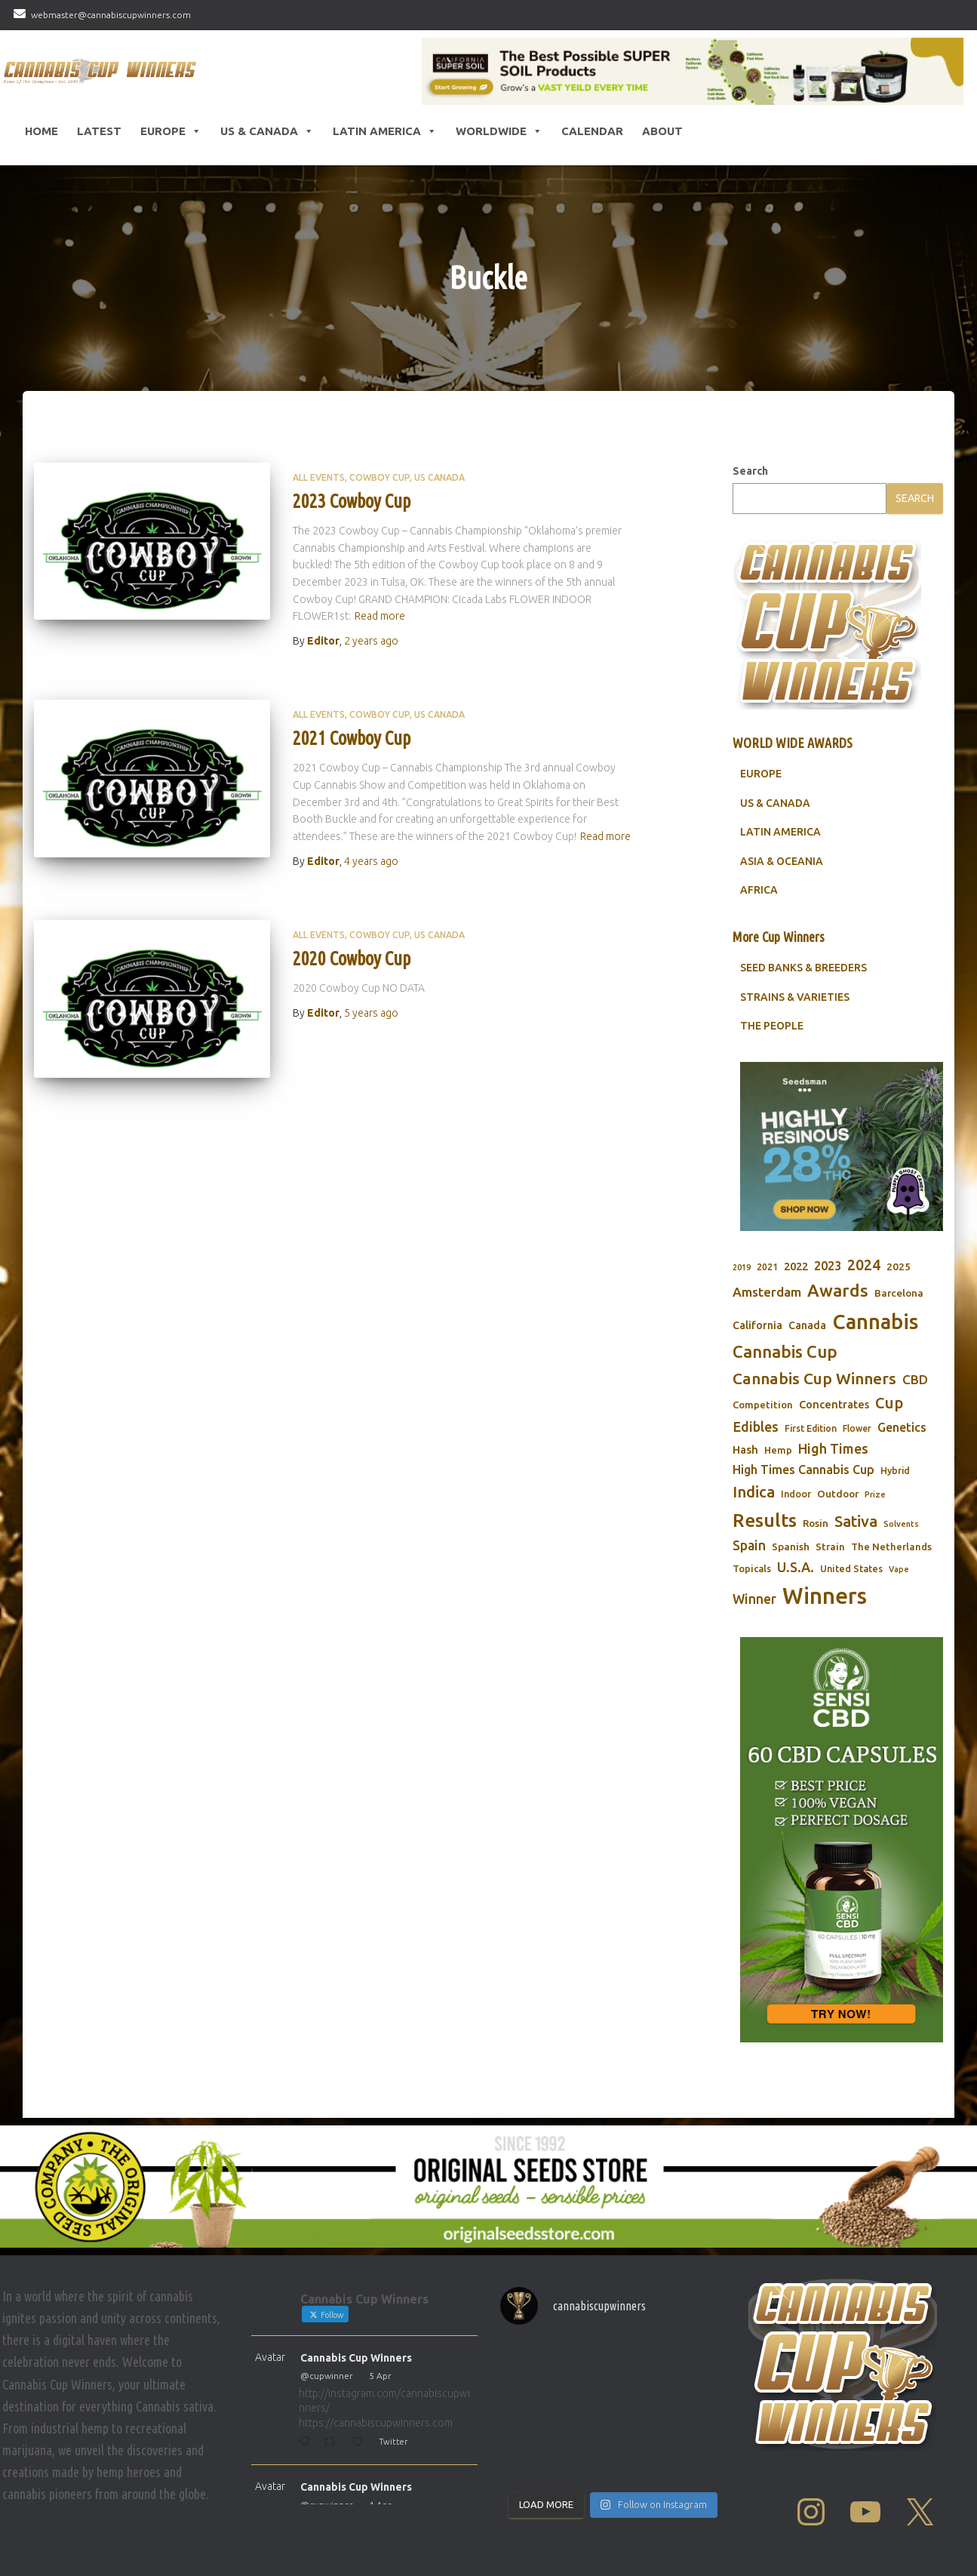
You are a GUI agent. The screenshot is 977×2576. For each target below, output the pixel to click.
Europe (170, 131)
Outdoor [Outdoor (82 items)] (838, 1494)
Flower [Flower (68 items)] (857, 1428)
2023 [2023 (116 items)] (827, 1266)
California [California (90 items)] (757, 1325)
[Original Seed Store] (488, 2186)
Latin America (385, 131)
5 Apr (380, 2376)
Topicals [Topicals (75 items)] (752, 1568)
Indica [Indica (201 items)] (754, 1491)
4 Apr (380, 2505)
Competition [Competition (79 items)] (763, 1404)
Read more (380, 616)
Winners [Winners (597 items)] (824, 1595)
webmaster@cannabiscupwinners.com (111, 15)
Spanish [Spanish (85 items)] (791, 1546)
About (662, 131)
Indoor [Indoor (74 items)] (796, 1493)
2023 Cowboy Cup (351, 501)
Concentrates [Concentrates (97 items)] (834, 1404)
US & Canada (267, 131)
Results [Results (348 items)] (765, 1520)
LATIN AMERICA (780, 832)
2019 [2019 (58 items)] (742, 1267)
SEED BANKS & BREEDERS (803, 968)
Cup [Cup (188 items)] (889, 1402)
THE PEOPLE (771, 1026)
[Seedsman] (841, 1146)
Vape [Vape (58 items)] (899, 1569)
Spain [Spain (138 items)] (749, 1545)
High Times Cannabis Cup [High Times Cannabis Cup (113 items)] (803, 1469)
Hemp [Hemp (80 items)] (778, 1450)
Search (750, 471)
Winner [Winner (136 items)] (754, 1599)
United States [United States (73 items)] (851, 1568)
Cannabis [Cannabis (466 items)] (875, 1321)
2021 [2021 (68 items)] (767, 1267)
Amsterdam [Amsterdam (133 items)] (767, 1292)
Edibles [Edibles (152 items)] (756, 1426)
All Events (319, 477)
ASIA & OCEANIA (781, 861)
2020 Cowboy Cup (351, 958)
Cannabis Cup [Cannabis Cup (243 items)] (785, 1351)
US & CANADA (775, 803)
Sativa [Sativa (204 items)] (855, 1521)
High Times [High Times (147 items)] (833, 1448)
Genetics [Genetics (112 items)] (901, 1427)
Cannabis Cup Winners (356, 2358)
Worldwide (499, 131)
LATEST (99, 131)
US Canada (439, 477)
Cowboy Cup (379, 477)
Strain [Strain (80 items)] (830, 1547)
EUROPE (761, 774)
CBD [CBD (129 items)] (915, 1379)
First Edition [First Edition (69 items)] (811, 1428)
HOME (41, 131)
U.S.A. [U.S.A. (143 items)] (795, 1566)
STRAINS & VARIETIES (794, 997)
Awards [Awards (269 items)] (837, 1290)
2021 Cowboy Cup (351, 738)
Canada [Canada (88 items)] (807, 1325)
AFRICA (759, 890)
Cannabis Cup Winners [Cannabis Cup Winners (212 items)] (814, 1378)
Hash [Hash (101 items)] (745, 1449)
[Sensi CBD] (841, 1840)
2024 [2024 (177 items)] (863, 1265)
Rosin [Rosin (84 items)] (815, 1523)
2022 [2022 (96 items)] (796, 1266)
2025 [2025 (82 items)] (898, 1266)
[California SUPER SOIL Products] (692, 71)
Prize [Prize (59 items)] (875, 1494)
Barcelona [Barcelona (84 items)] (898, 1293)
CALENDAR (592, 131)
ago (371, 641)
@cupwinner (326, 2376)
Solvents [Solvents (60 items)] (901, 1523)
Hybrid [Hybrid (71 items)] (895, 1471)
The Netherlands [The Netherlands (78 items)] (891, 1546)
